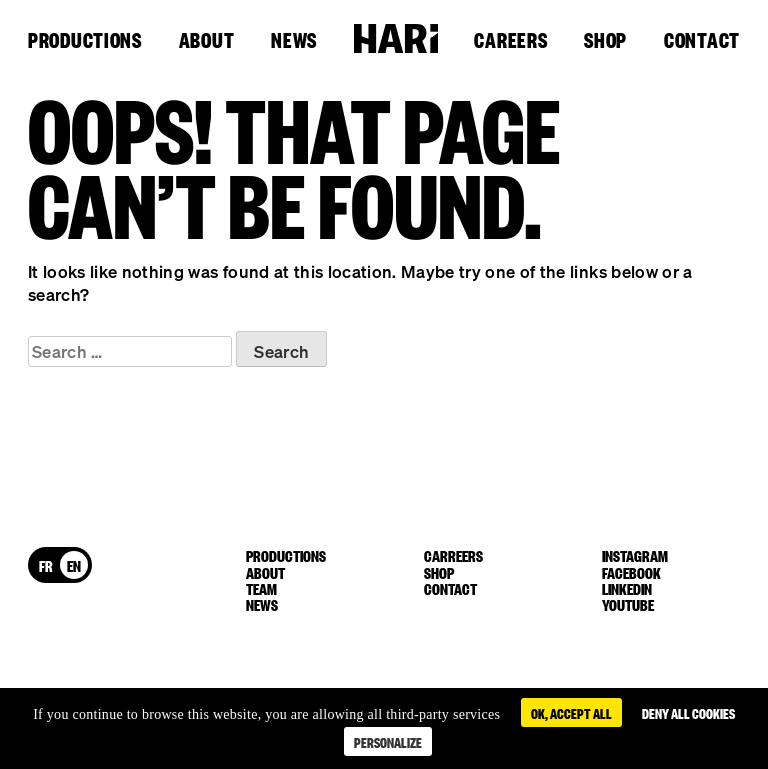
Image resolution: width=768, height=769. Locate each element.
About (207, 41)
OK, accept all (571, 712)
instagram (635, 555)
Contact (702, 41)
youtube (628, 604)
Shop (605, 41)
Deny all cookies (688, 712)
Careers (510, 41)
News (294, 41)
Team (261, 588)
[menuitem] (46, 565)
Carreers (453, 555)
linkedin (627, 588)
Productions (85, 41)
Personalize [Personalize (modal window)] (388, 741)
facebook (631, 572)
